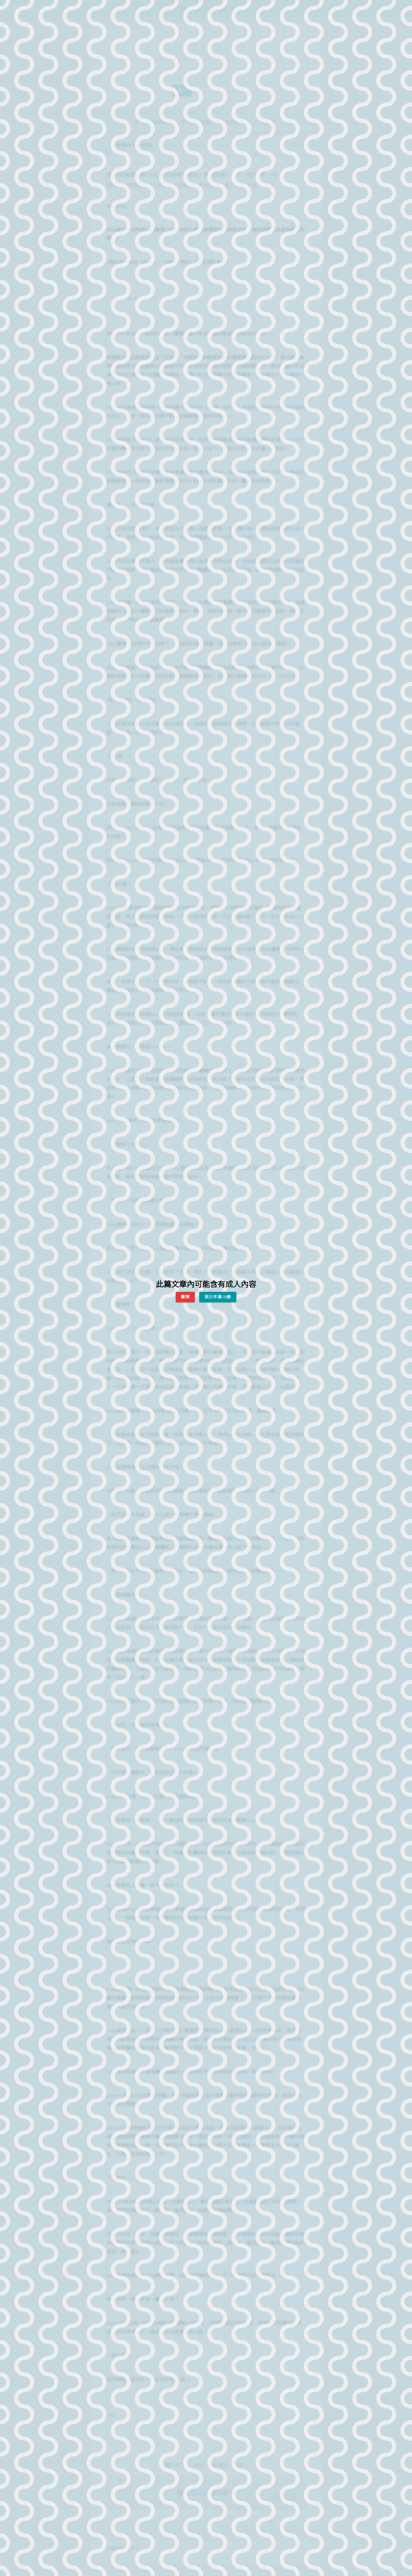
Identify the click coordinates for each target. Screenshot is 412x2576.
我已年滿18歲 (217, 1296)
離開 (185, 1296)
